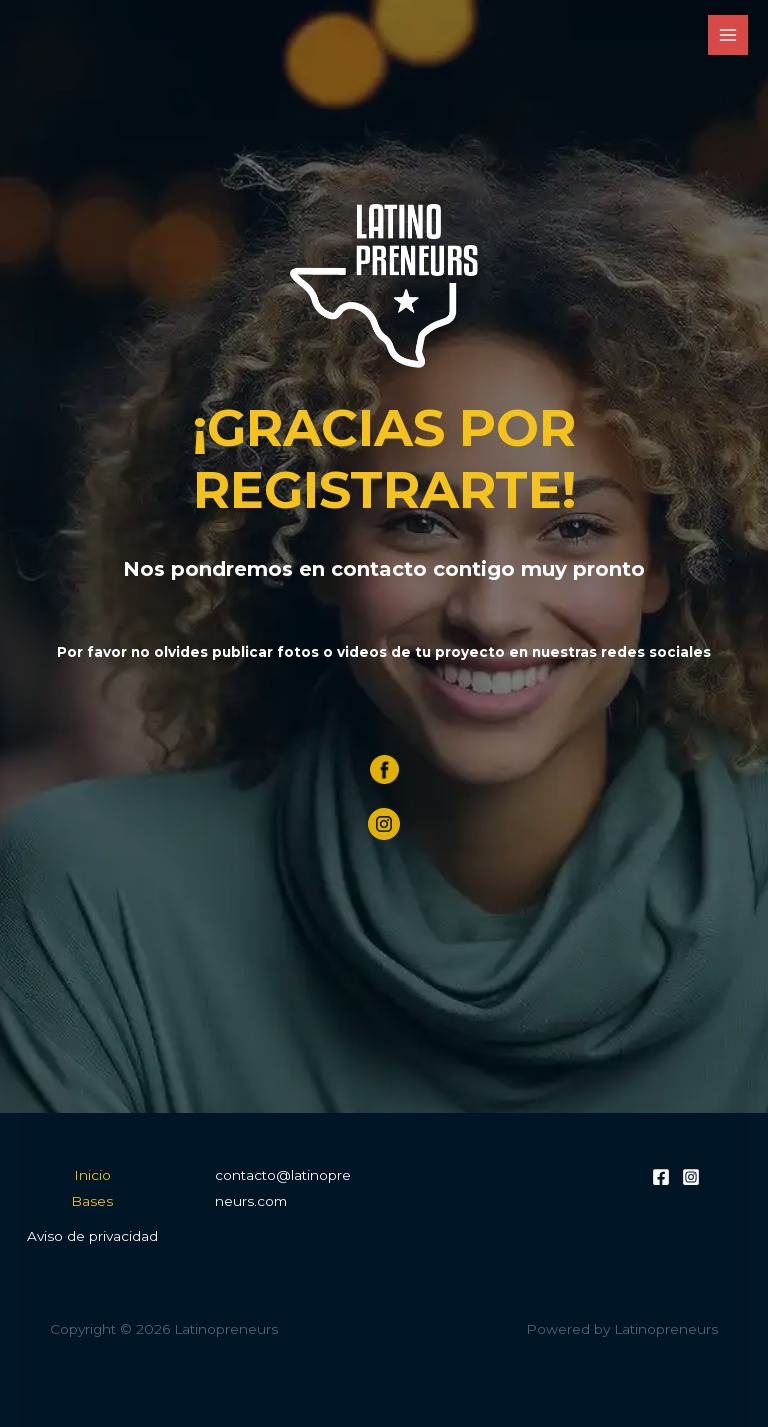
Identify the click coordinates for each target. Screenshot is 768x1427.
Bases (92, 1201)
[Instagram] (691, 1177)
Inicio (92, 1175)
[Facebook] (661, 1177)
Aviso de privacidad (92, 1236)
